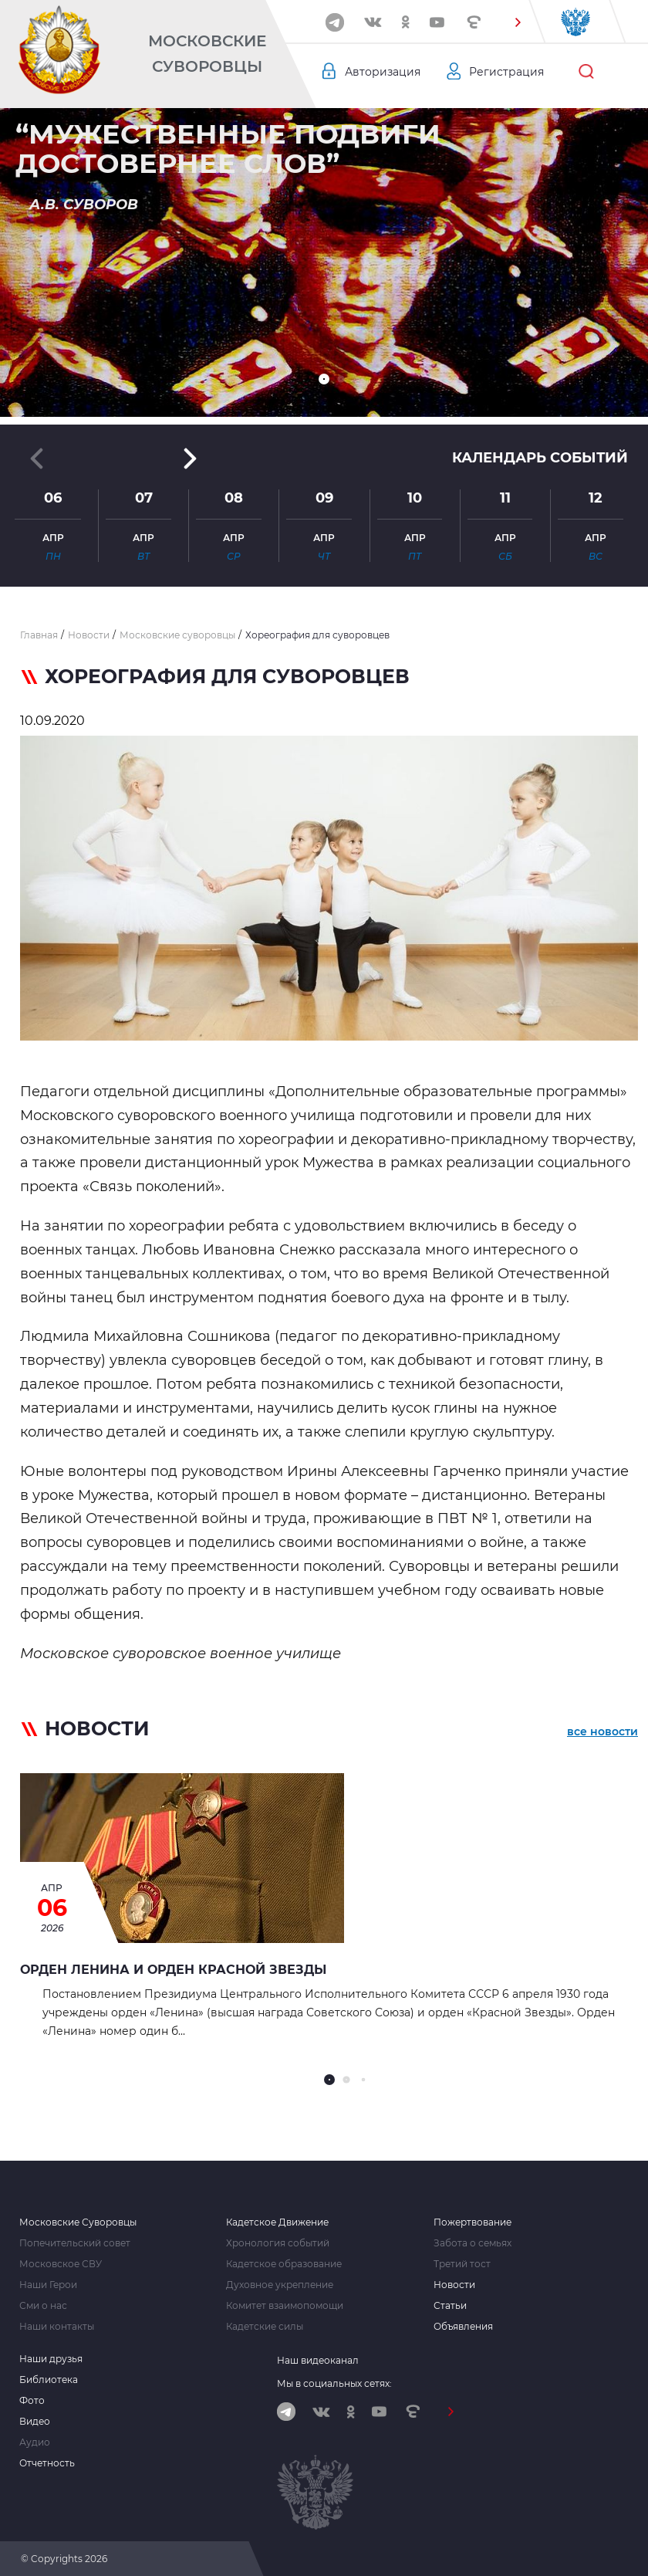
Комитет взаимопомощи (284, 2305)
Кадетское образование (284, 2264)
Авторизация (382, 72)
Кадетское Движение (277, 2222)
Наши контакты (56, 2326)
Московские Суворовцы (207, 54)
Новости (454, 2285)
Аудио (34, 2442)
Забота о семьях (472, 2243)
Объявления (463, 2326)
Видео (34, 2421)
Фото (32, 2400)
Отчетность (47, 2463)
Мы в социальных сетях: (334, 2383)
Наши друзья (51, 2359)
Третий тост (462, 2264)
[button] (518, 22)
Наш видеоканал (318, 2360)
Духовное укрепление (279, 2285)
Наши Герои (48, 2285)
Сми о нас (43, 2305)
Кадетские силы (264, 2326)
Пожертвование (472, 2222)
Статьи (450, 2305)
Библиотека (48, 2380)
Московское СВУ (60, 2264)
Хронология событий (277, 2243)
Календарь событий (540, 457)
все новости (602, 1731)
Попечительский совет (74, 2243)
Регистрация (506, 72)
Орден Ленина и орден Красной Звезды (173, 1969)
